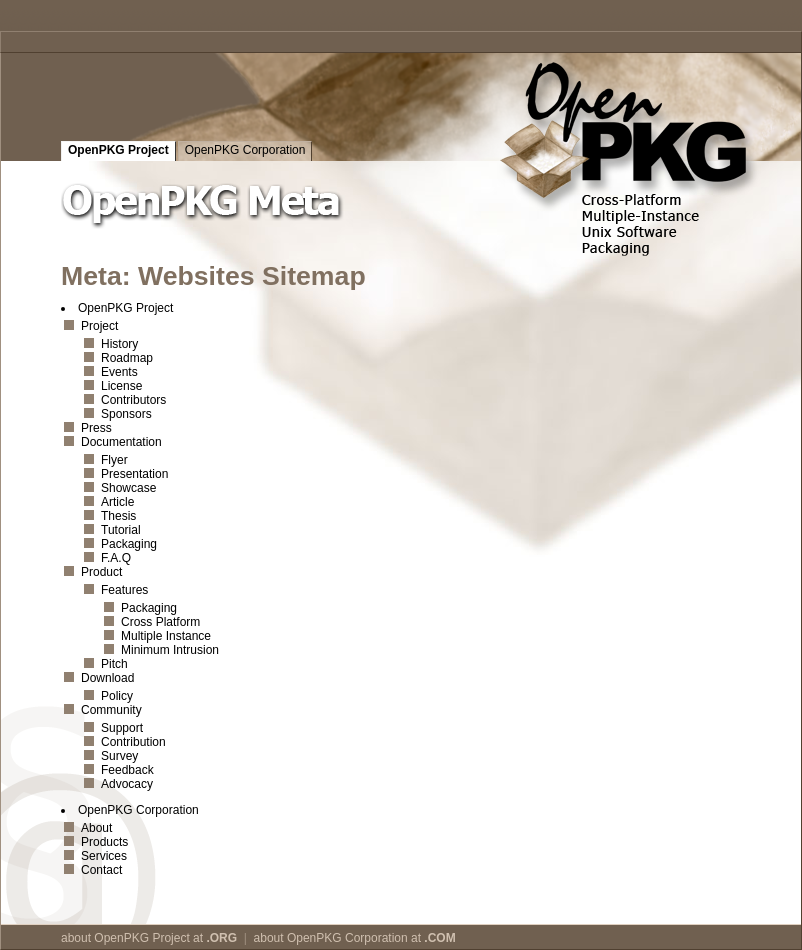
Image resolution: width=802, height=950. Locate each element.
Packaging (129, 544)
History (119, 344)
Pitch (114, 664)
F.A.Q (116, 558)
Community (111, 710)
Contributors (133, 400)
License (121, 386)
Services (104, 856)
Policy (117, 696)
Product (101, 572)
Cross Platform (160, 622)
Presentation (134, 474)
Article (117, 502)
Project (99, 326)
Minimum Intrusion (170, 650)
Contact (101, 870)
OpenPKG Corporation (245, 150)
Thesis (118, 516)
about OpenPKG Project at (149, 938)
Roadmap (127, 358)
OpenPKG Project (118, 150)
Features (124, 590)
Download (107, 678)
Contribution (133, 742)
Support (122, 728)
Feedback (127, 770)
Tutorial (121, 530)
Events (119, 372)
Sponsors (126, 414)
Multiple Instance (166, 636)
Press (96, 428)
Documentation (121, 442)
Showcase (128, 488)
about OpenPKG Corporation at (355, 938)
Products (104, 842)
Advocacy (127, 784)
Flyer (114, 460)
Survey (119, 756)
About (96, 828)
